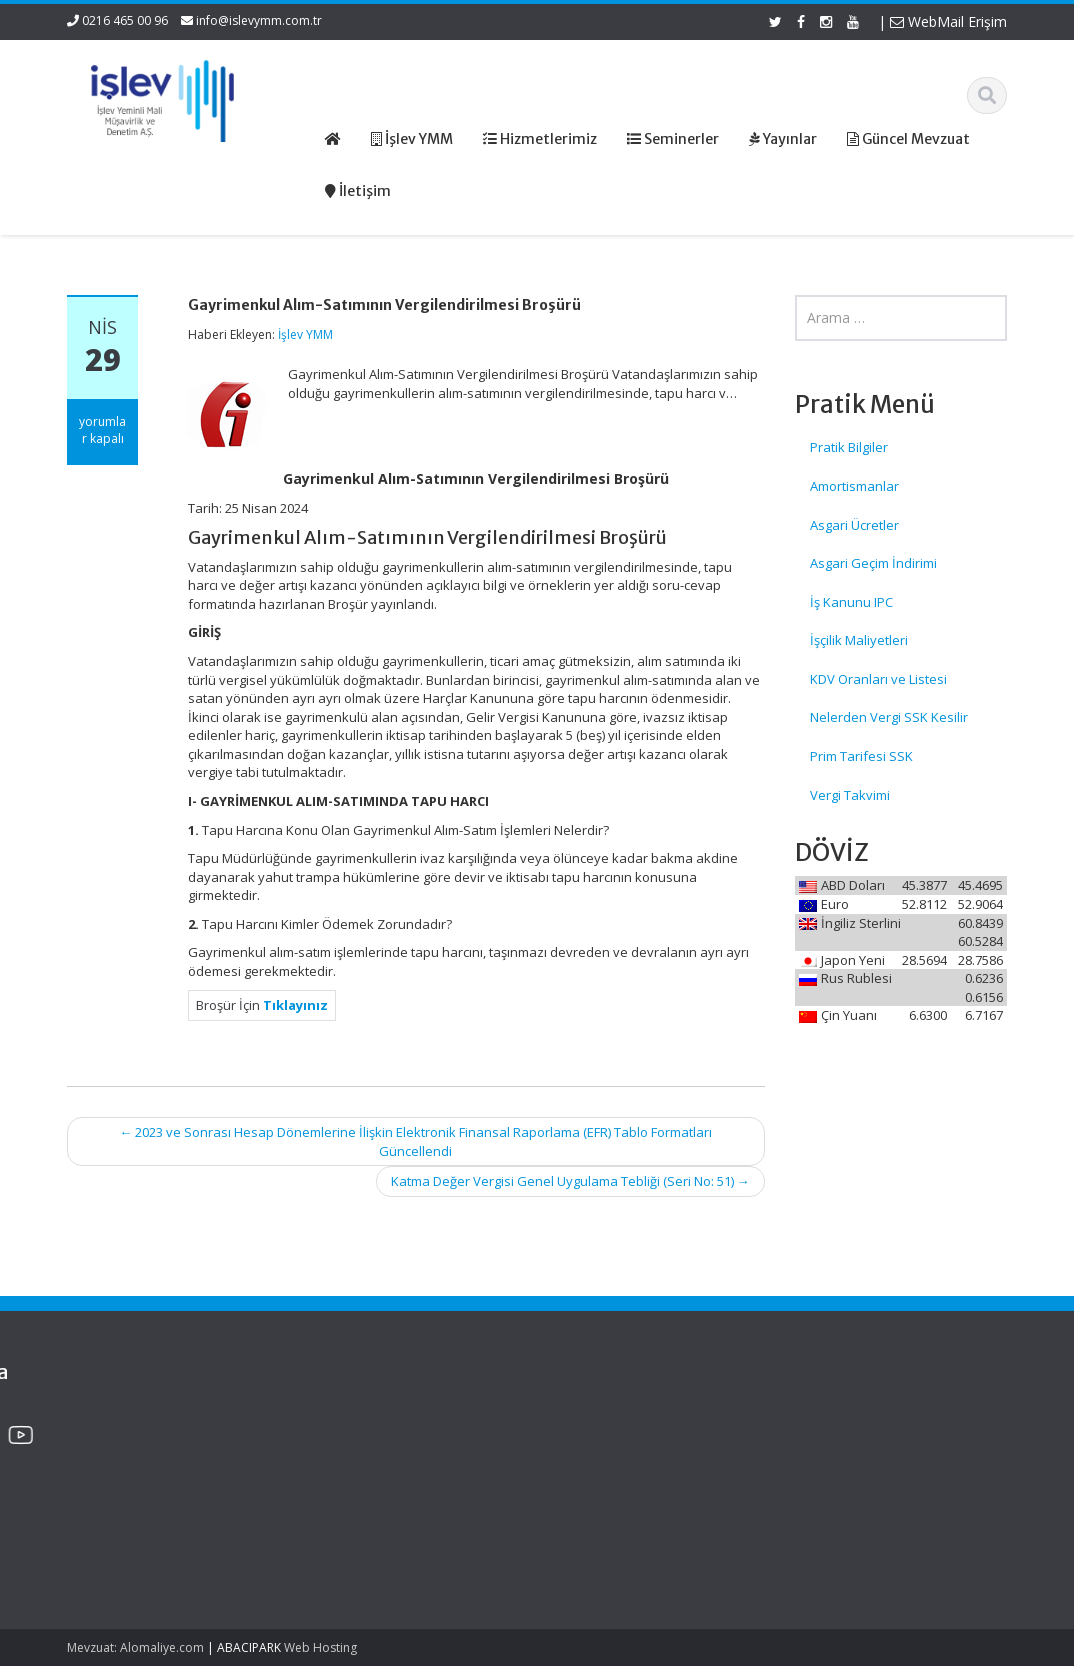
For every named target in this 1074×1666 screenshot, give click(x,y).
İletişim (598, 1496)
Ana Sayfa (608, 1422)
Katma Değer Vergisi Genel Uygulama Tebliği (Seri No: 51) (570, 1181)
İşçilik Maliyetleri (859, 640)
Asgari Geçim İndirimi (873, 563)
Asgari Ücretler (854, 525)
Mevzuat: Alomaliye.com (135, 1647)
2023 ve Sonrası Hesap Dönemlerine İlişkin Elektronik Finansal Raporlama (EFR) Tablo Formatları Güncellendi (415, 1141)
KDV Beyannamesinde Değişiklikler (135, 1498)
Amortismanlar (854, 486)
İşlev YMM (305, 334)
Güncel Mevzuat (626, 1478)
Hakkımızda (612, 1441)
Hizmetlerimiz (618, 1459)
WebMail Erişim (948, 21)
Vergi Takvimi (850, 795)
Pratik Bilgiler (849, 447)
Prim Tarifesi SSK (861, 756)
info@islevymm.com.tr (259, 20)
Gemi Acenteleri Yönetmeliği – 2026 (122, 1441)
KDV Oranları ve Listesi (878, 679)
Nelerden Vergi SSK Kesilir (889, 717)
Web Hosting (320, 1647)
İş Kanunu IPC (851, 602)
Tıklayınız (295, 1005)
